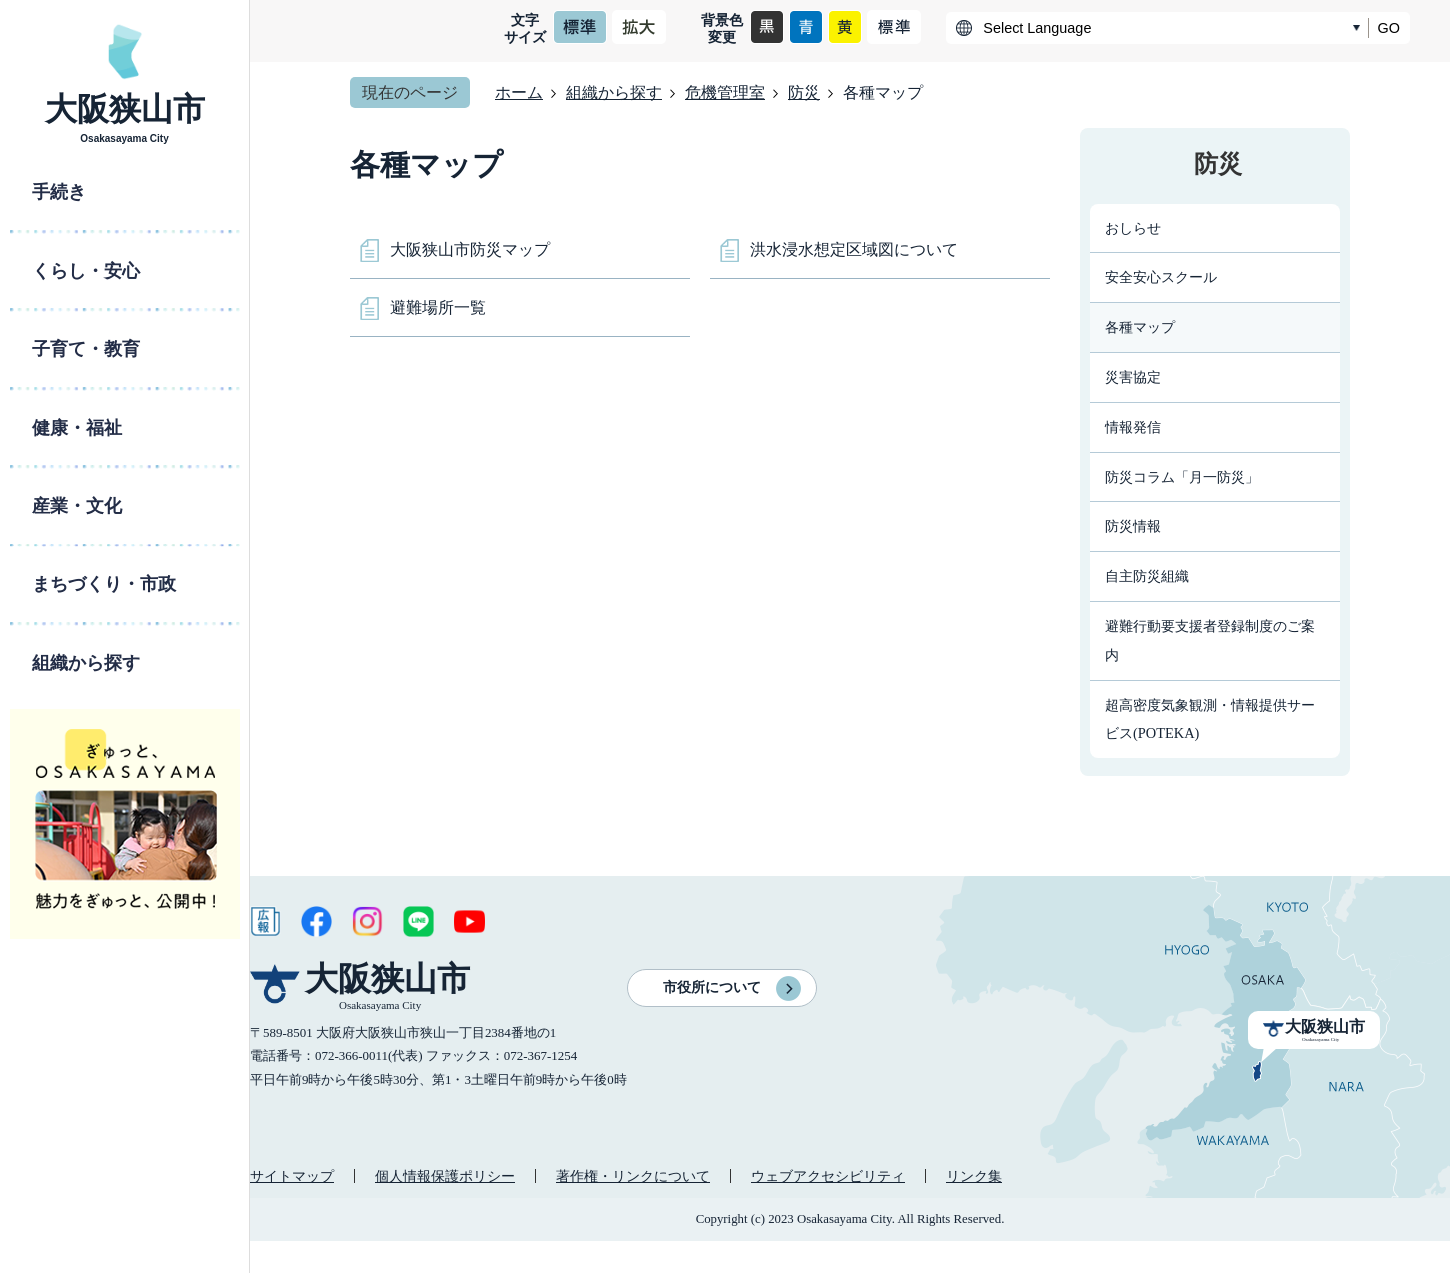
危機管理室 (725, 92)
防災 (804, 92)
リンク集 (974, 1176)
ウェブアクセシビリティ (828, 1176)
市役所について (712, 987)
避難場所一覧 (438, 307)
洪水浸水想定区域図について (854, 249)
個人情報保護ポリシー (445, 1176)
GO (1389, 28)
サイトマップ (292, 1176)
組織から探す (614, 92)
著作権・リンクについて (633, 1176)
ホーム (519, 92)
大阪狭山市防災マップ (470, 249)
